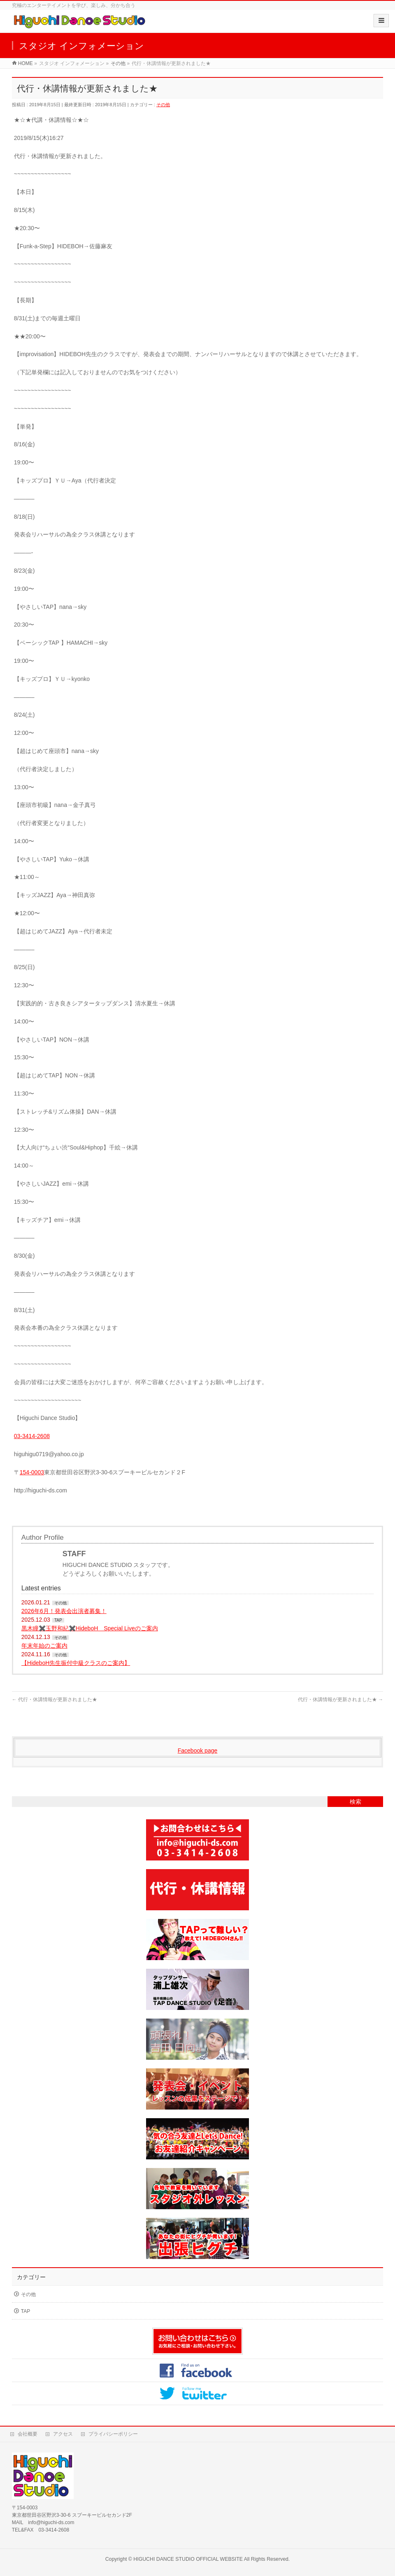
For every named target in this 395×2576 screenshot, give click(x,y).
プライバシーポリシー (113, 2434)
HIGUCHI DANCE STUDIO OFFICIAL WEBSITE (188, 2559)
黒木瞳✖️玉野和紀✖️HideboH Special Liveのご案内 (89, 1628)
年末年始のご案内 (44, 1645)
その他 (163, 104)
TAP (58, 1620)
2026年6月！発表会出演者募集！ (64, 1611)
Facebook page (198, 1750)
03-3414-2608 (32, 1436)
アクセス (63, 2434)
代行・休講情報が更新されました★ (54, 1699)
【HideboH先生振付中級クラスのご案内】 (75, 1663)
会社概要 (27, 2434)
